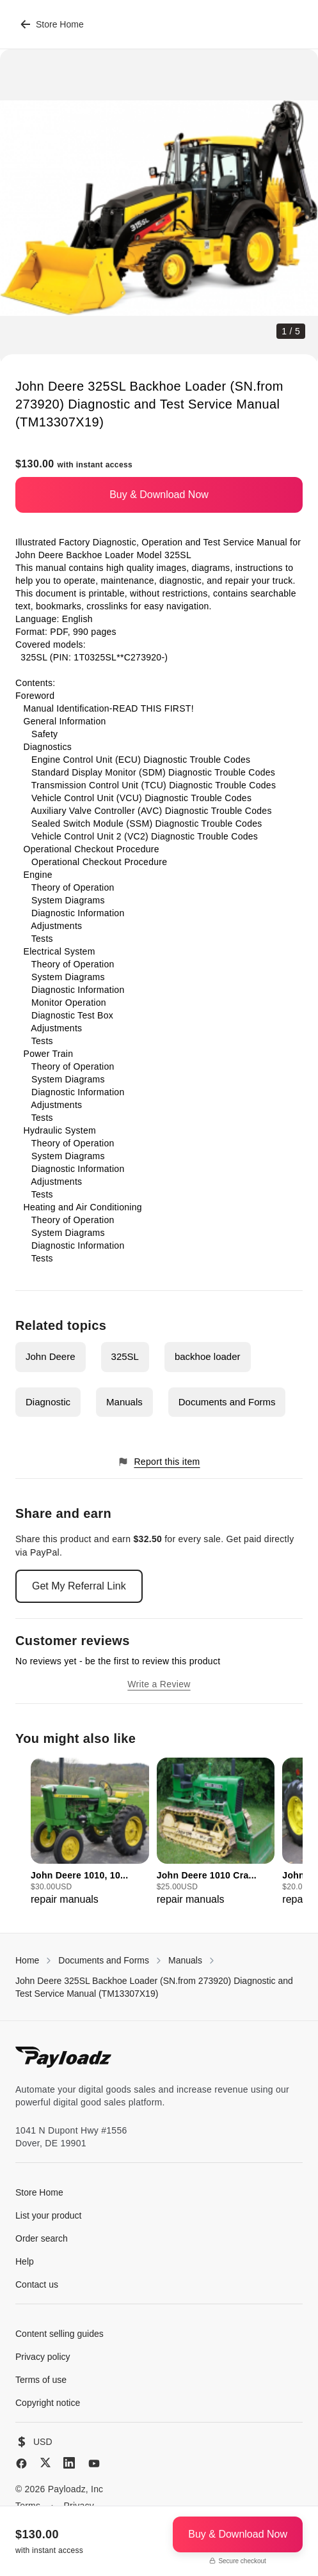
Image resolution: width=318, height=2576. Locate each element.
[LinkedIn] (69, 2463)
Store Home (52, 24)
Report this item (159, 1461)
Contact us (36, 2284)
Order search (41, 2238)
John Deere (51, 1356)
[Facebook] (21, 2463)
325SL (125, 1356)
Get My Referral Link (79, 1586)
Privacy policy (42, 2357)
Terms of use (41, 2380)
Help (24, 2261)
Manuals (124, 1401)
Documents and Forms (227, 1401)
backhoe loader (208, 1356)
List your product (48, 2215)
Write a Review (158, 1684)
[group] (90, 1832)
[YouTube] (94, 2463)
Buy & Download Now (159, 494)
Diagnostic (48, 1401)
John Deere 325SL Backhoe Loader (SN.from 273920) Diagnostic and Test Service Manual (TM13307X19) (154, 1987)
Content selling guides (59, 2334)
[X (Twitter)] (45, 2462)
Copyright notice (47, 2403)
